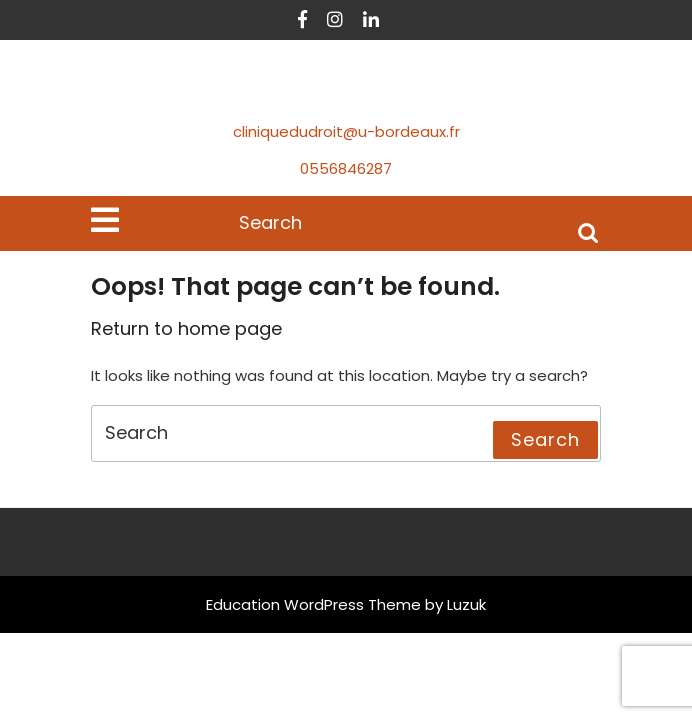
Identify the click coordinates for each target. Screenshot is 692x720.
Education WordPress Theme (313, 604)
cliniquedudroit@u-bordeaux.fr (346, 131)
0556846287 (346, 168)
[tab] (105, 220)
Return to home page (186, 328)
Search (588, 231)
